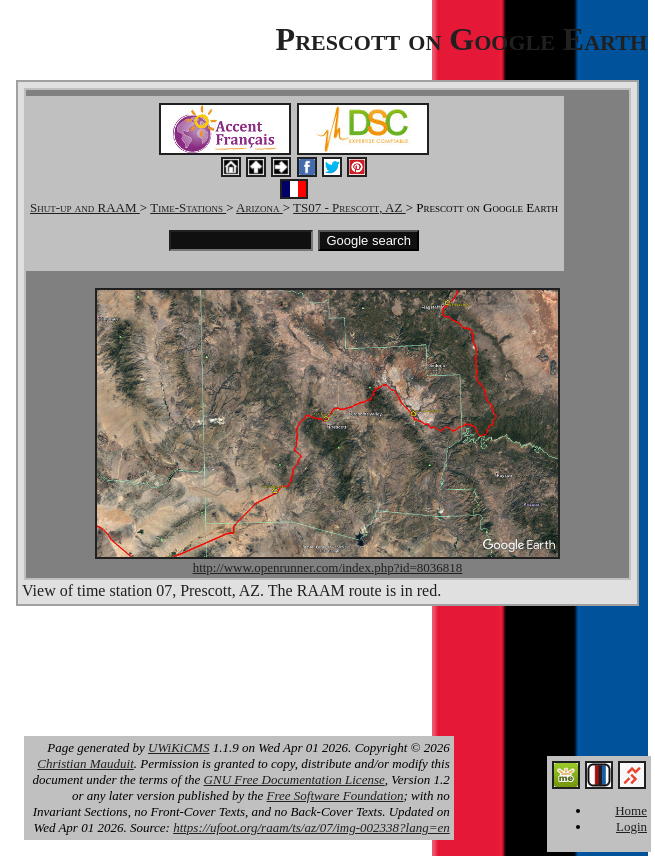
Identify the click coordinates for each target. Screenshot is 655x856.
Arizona (259, 207)
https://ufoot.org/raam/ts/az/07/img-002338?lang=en (311, 827)
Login (631, 826)
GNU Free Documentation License (294, 779)
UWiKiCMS (178, 747)
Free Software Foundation (335, 795)
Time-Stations (188, 207)
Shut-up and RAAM (85, 207)
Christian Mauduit (85, 763)
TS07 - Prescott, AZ (349, 207)
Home (631, 810)
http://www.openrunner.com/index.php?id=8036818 (328, 567)
